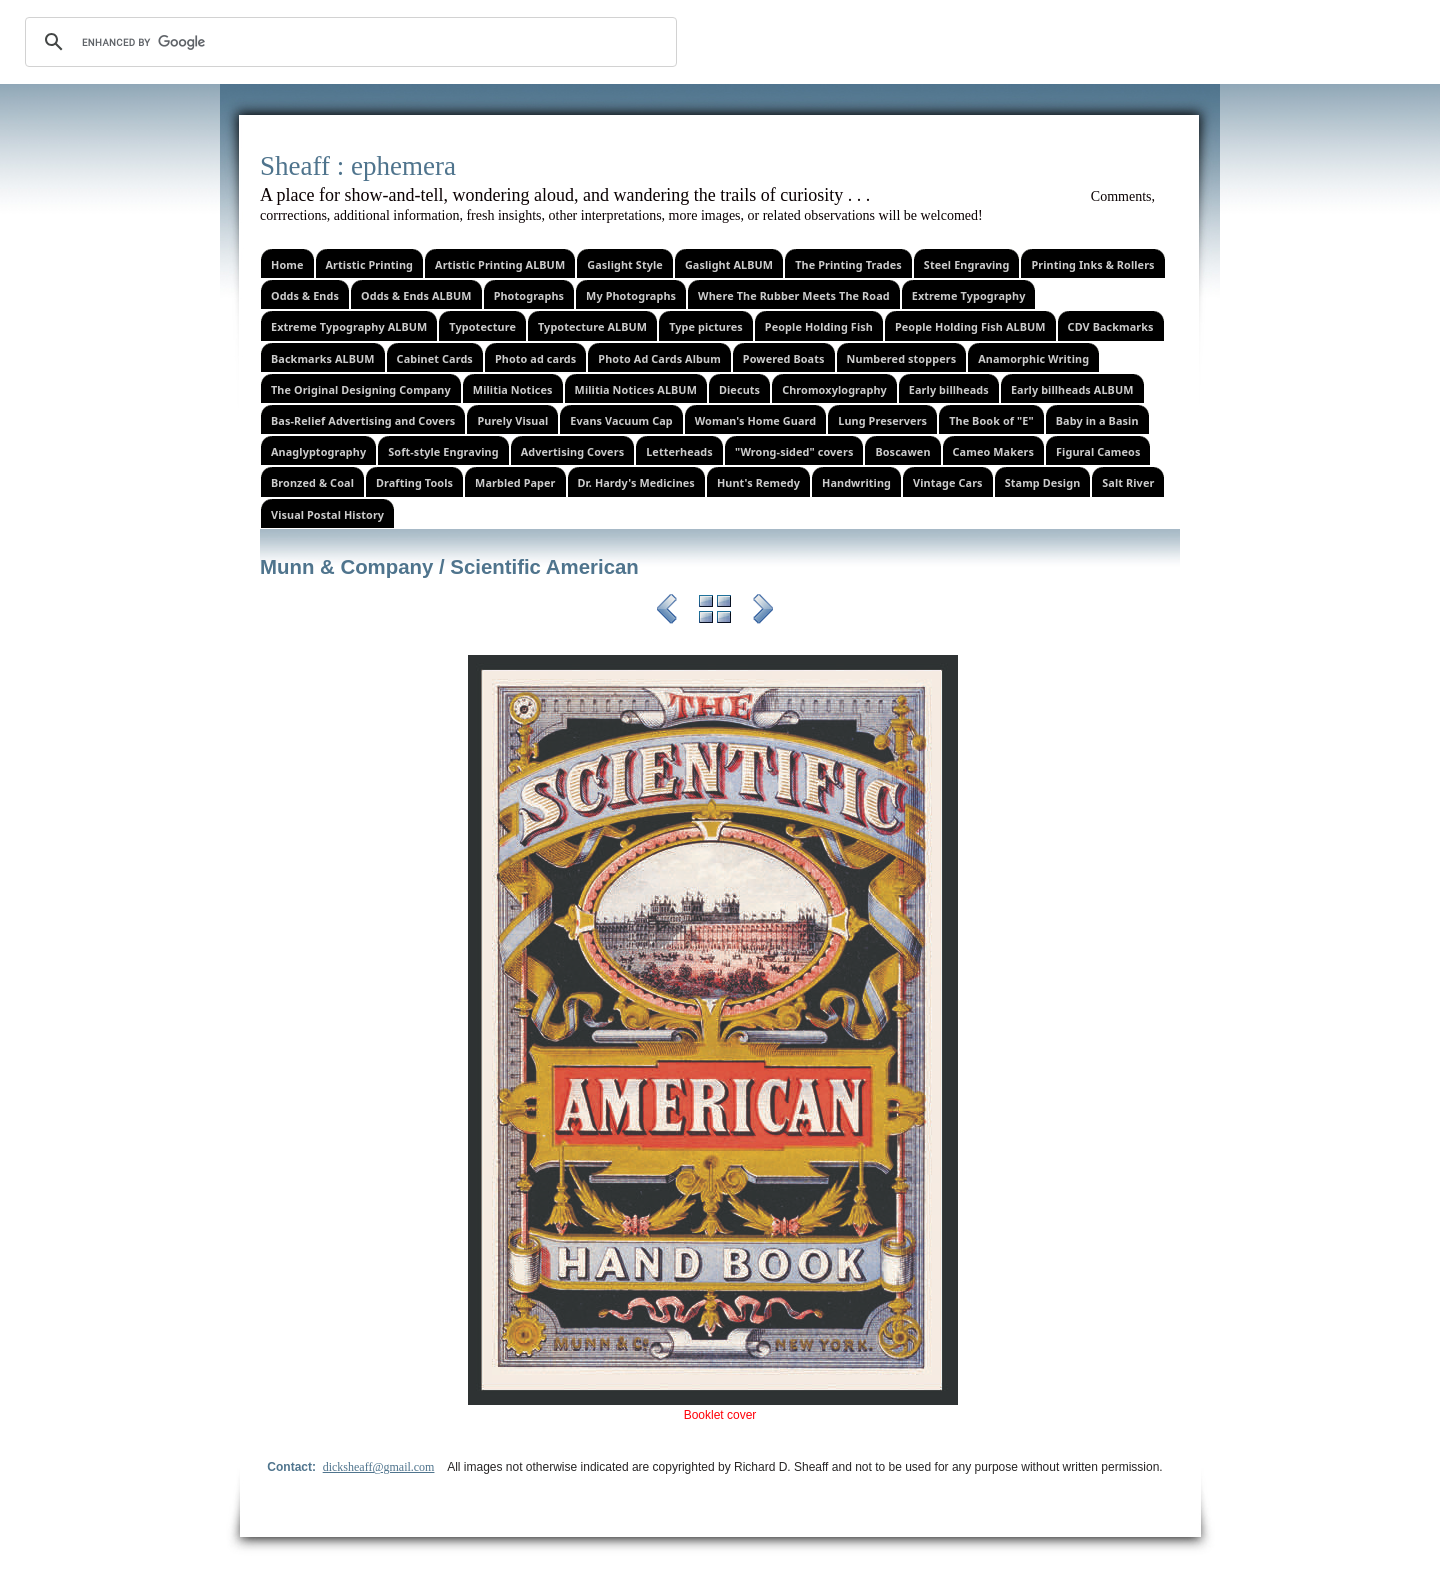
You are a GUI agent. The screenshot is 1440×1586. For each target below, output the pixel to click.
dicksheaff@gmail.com (379, 1467)
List (715, 612)
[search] (348, 42)
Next (763, 612)
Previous (667, 612)
